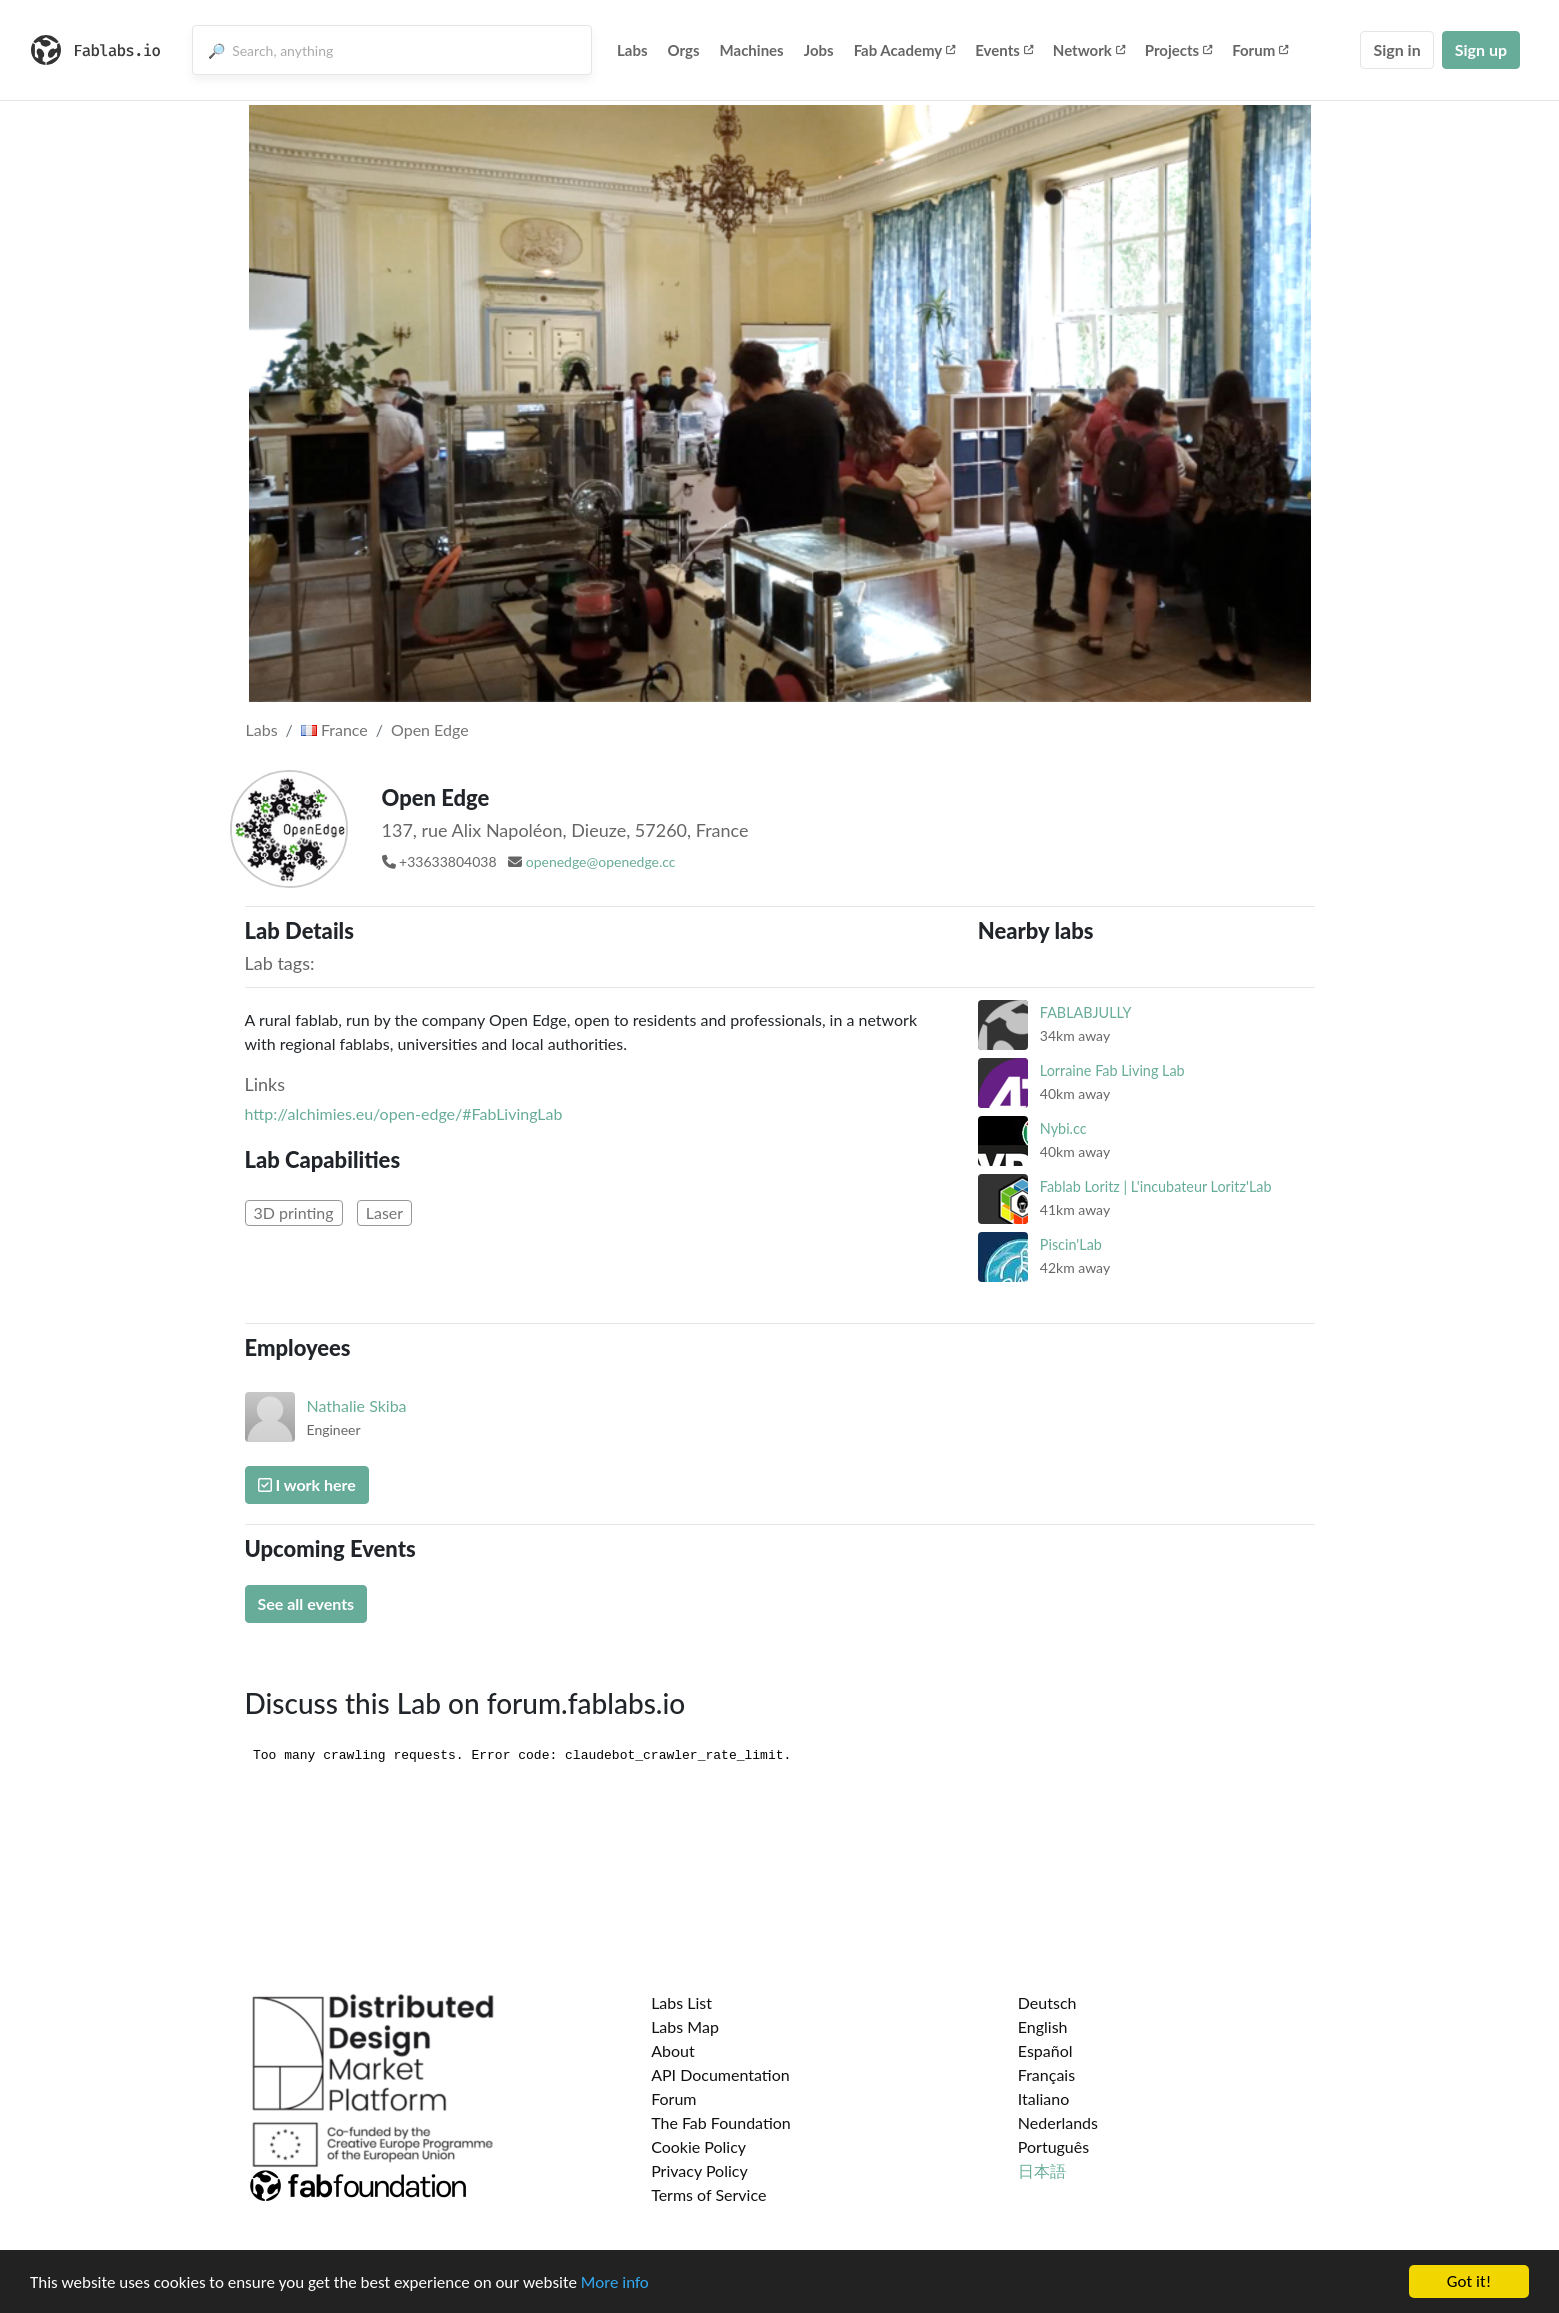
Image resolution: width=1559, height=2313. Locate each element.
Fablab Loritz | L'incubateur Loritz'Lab (1156, 1186)
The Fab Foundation (721, 2122)
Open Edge (430, 729)
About (673, 2050)
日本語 (1042, 2170)
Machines (752, 50)
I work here (307, 1484)
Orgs (684, 50)
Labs (632, 50)
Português (1053, 2146)
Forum (1260, 50)
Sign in (1396, 49)
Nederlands (1058, 2122)
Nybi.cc (1063, 1128)
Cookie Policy (698, 2146)
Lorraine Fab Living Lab (1112, 1070)
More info (615, 2283)
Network (1089, 50)
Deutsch (1047, 2002)
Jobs (819, 50)
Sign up (1481, 49)
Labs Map (685, 2026)
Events (1004, 50)
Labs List (681, 2002)
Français (1046, 2074)
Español (1045, 2050)
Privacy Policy (699, 2170)
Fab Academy (905, 50)
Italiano (1044, 2098)
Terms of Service (708, 2194)
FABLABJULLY (1086, 1012)
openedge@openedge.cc (601, 861)
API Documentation (720, 2074)
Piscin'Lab (1071, 1244)
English (1043, 2026)
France (334, 729)
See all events (306, 1603)
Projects (1178, 50)
